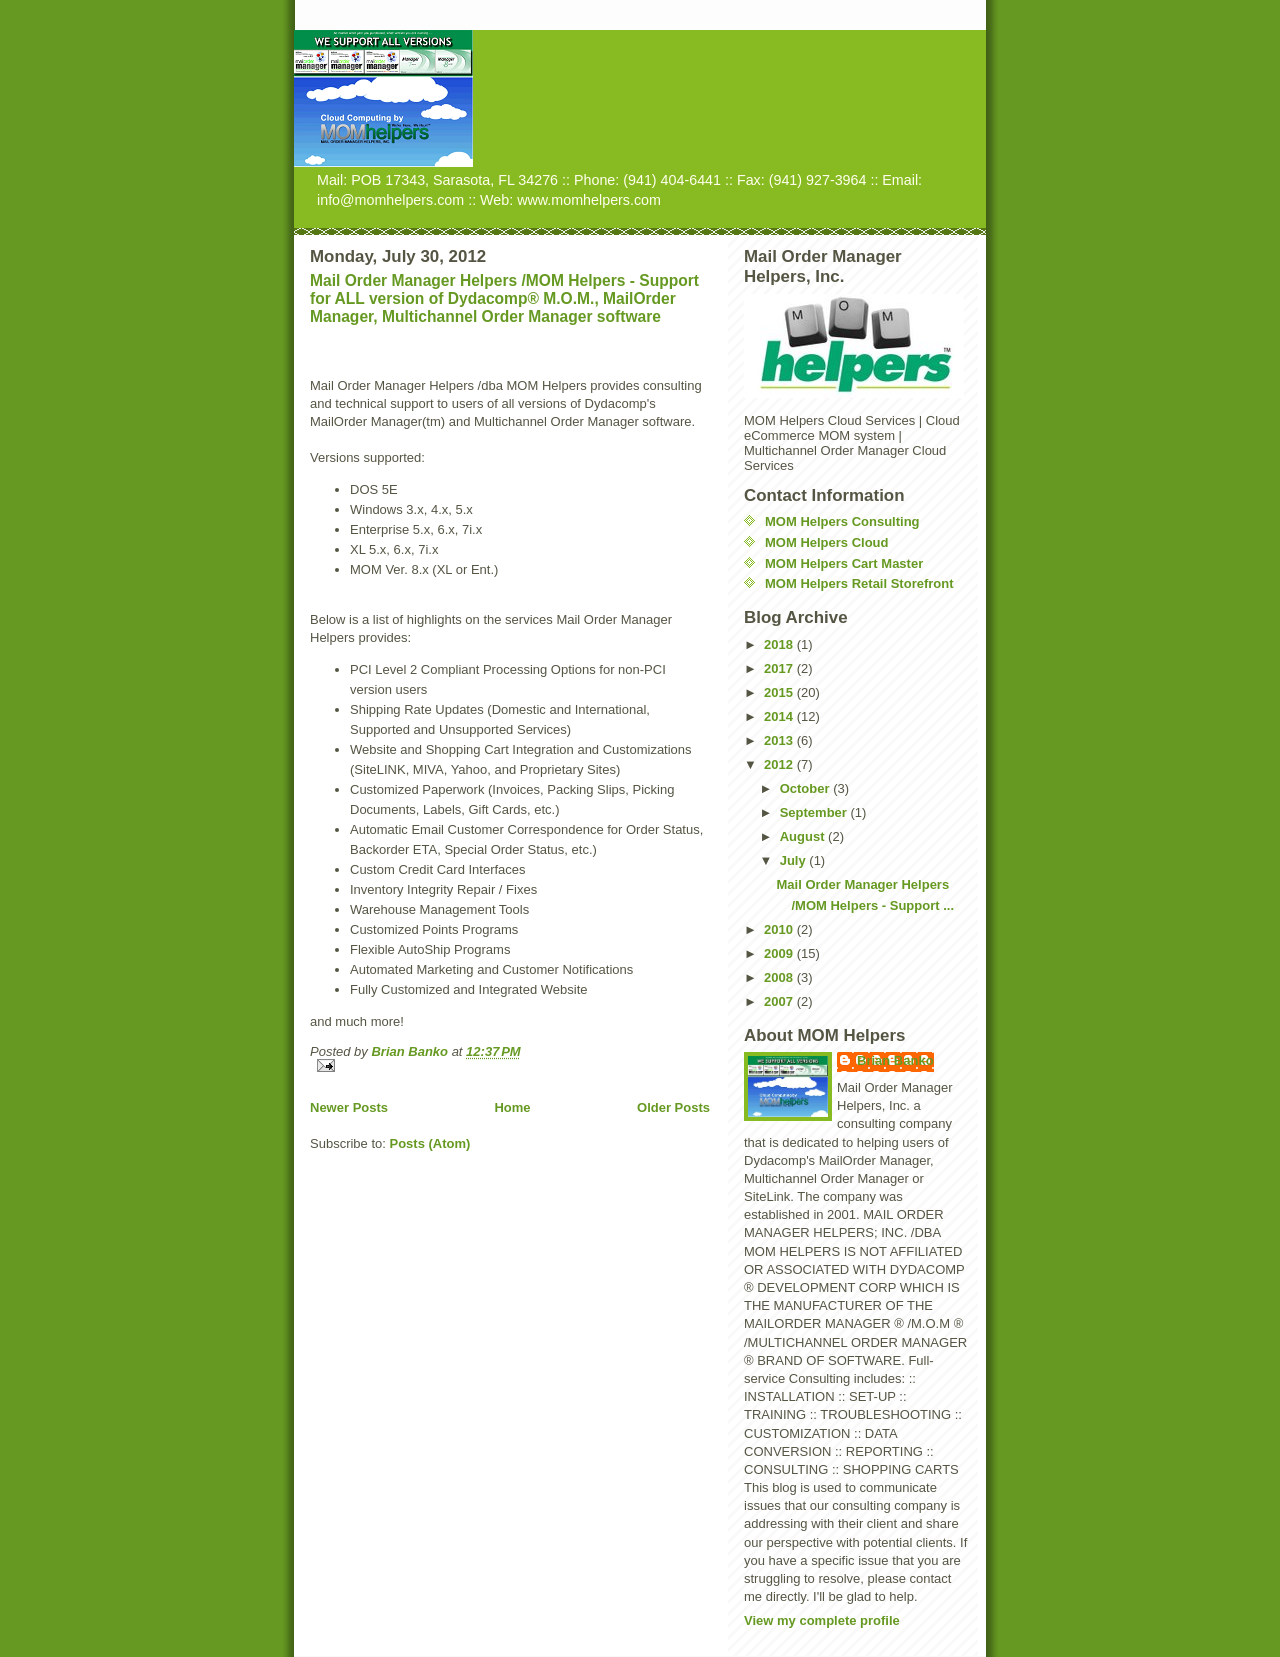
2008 (780, 977)
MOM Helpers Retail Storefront (859, 583)
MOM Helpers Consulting (842, 521)
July (795, 860)
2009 (780, 953)
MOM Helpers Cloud (827, 542)
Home (512, 1107)
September (815, 812)
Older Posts (673, 1107)
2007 (780, 1001)
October (806, 788)
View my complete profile (822, 1620)
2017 (780, 668)
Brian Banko (895, 1060)
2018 (780, 644)
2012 (780, 764)
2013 (780, 740)
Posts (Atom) (430, 1143)
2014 (780, 716)
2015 (780, 692)
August (804, 836)
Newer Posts (349, 1107)
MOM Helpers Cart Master (844, 563)
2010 (780, 929)
